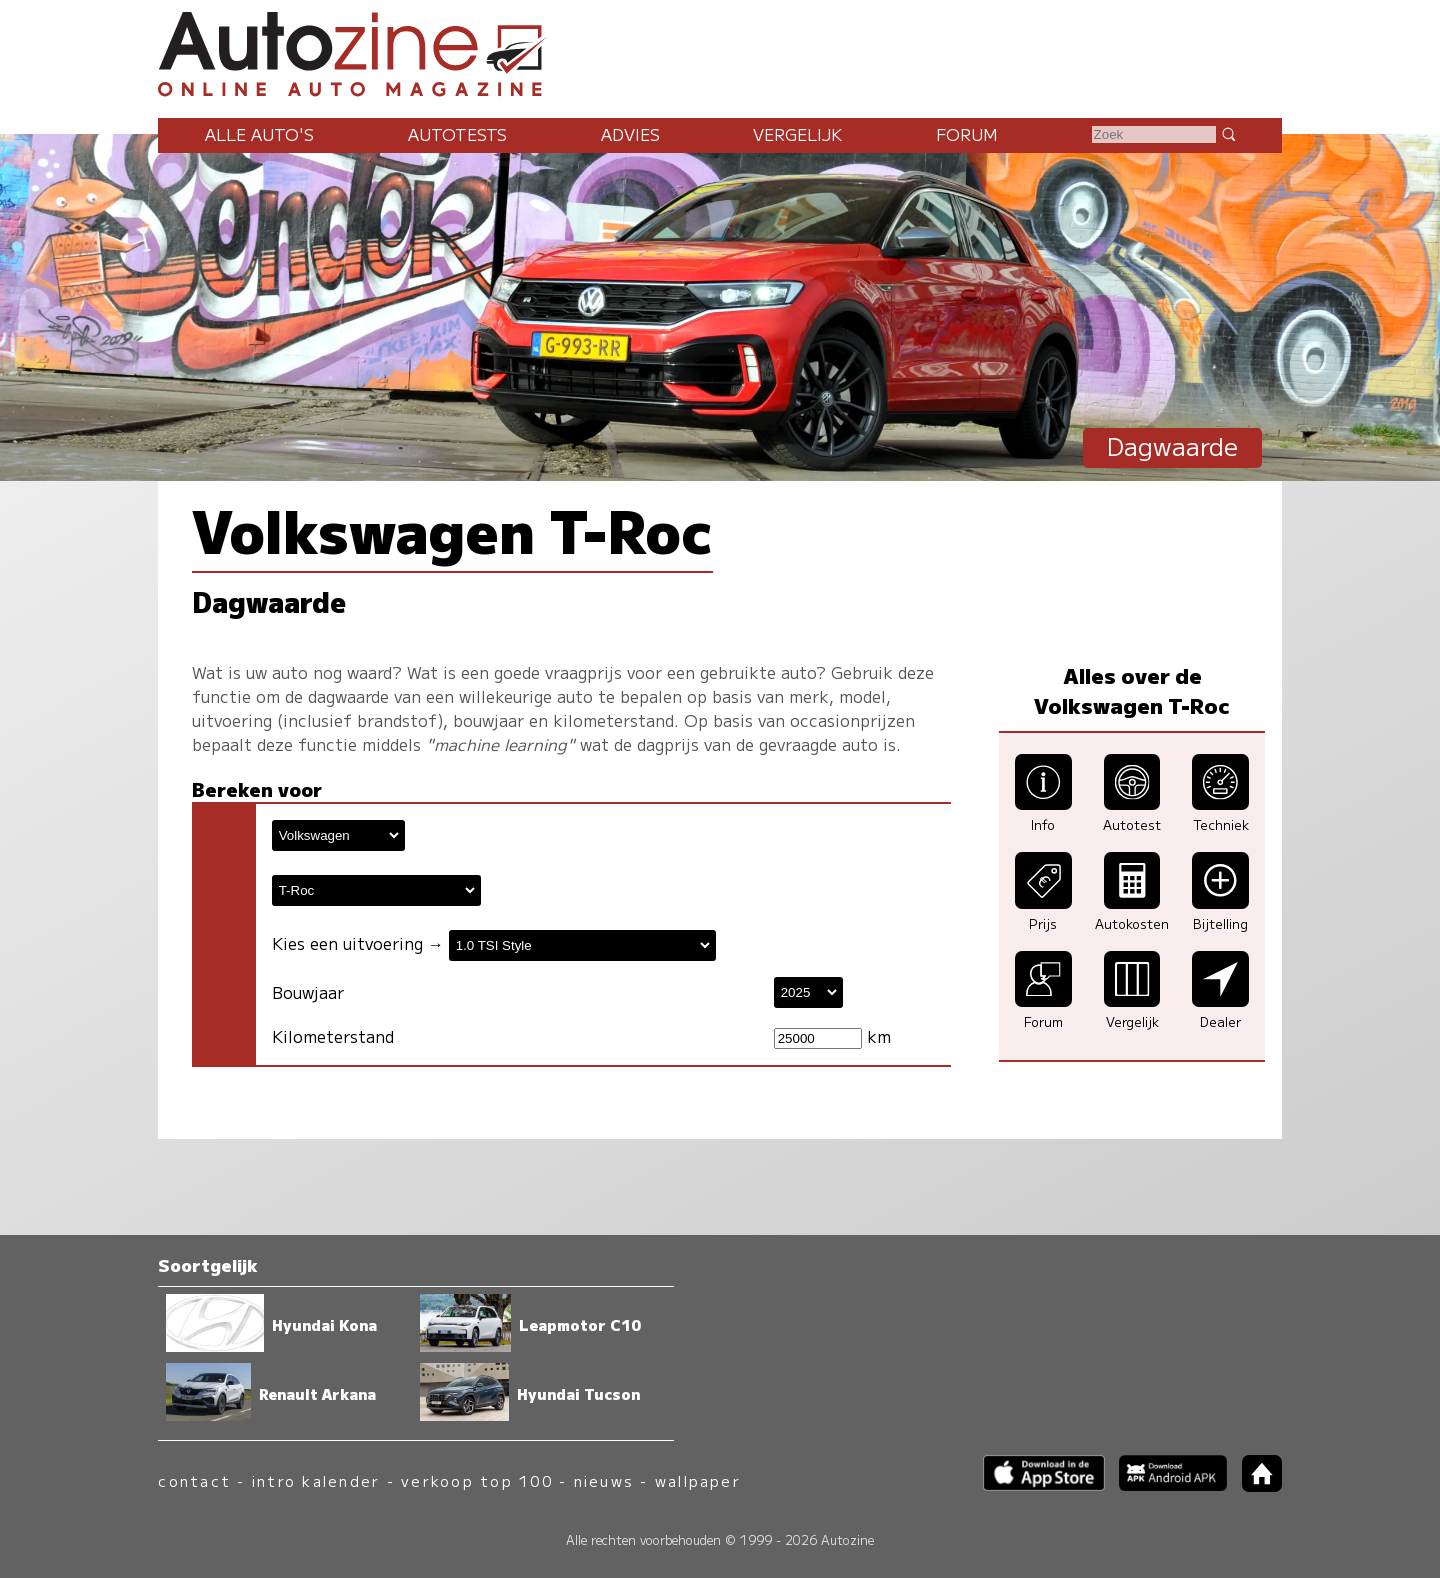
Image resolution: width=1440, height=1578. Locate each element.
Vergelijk (797, 134)
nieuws (604, 1480)
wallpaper (698, 1480)
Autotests (457, 134)
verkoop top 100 (477, 1480)
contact (194, 1480)
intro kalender (316, 1480)
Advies (630, 134)
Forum (967, 134)
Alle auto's (259, 134)
